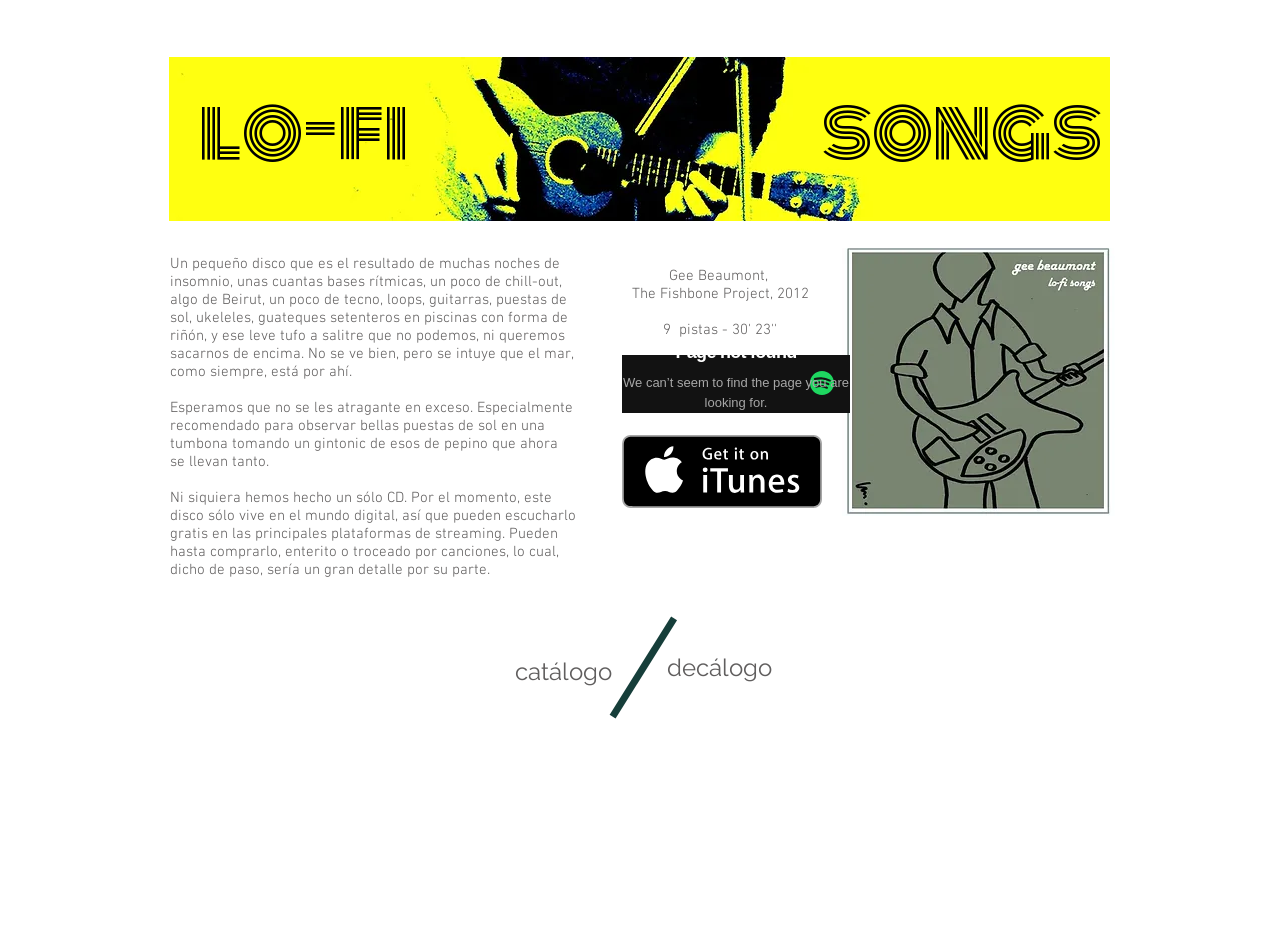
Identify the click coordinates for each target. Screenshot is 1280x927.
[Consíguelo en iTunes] (722, 471)
